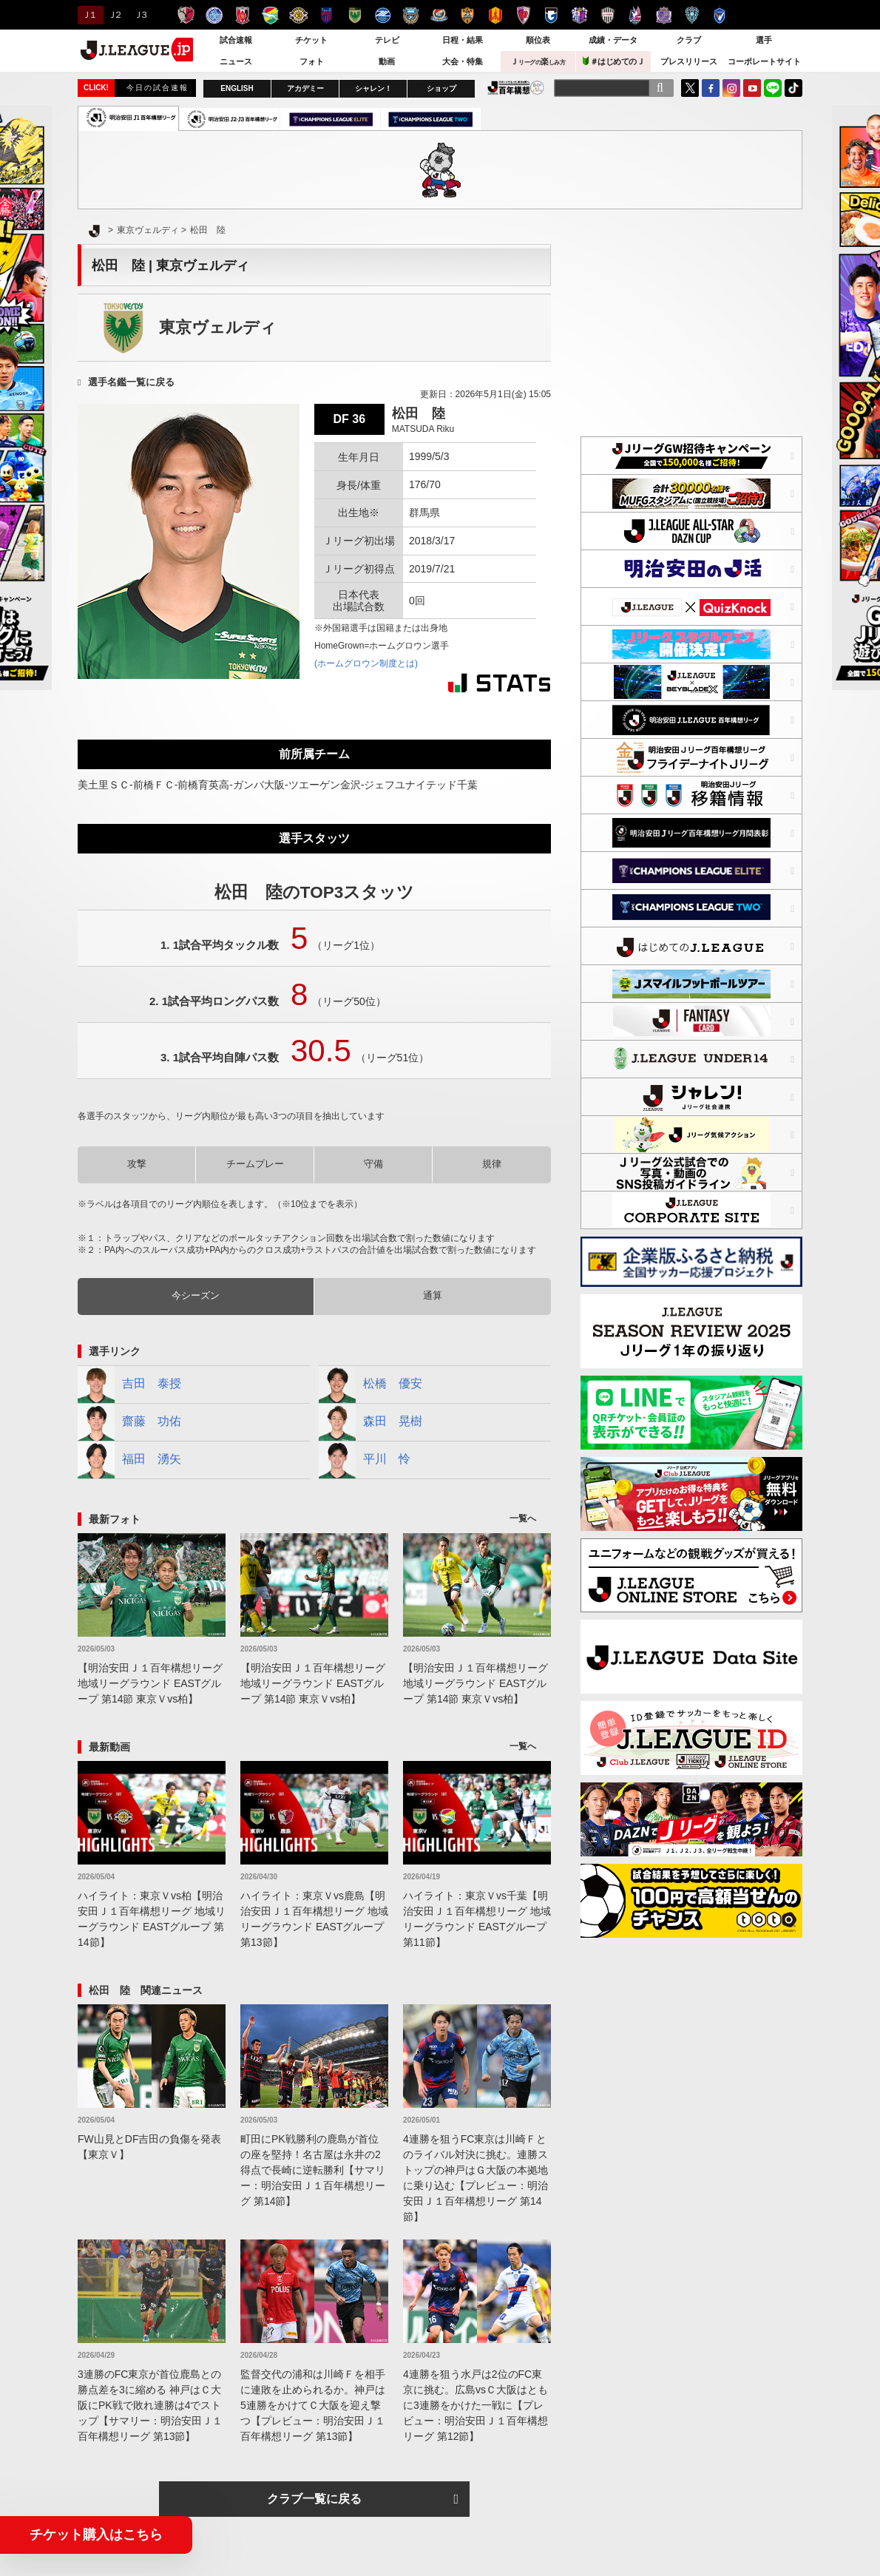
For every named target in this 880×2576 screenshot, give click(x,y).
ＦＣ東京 (326, 15)
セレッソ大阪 (579, 15)
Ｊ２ (114, 15)
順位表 (538, 40)
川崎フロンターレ (411, 15)
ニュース (236, 61)
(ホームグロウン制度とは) (366, 663)
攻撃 (136, 1163)
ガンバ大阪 (551, 15)
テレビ (387, 40)
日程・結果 (462, 40)
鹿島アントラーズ (186, 15)
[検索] (659, 88)
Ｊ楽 (537, 61)
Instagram (731, 88)
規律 (491, 1163)
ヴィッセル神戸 (607, 15)
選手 (764, 40)
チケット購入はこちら (96, 2534)
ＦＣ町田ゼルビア (382, 15)
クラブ (689, 40)
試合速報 (236, 40)
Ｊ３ (140, 15)
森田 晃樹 (370, 1422)
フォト (311, 61)
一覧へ (523, 1518)
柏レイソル (298, 15)
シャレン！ (373, 88)
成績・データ (613, 40)
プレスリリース (688, 61)
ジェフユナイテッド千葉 (270, 15)
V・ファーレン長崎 (720, 15)
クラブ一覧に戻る (314, 2498)
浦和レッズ (242, 15)
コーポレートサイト (764, 61)
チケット (311, 40)
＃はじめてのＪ (614, 61)
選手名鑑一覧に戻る (131, 382)
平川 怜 (364, 1459)
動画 (387, 61)
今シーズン (196, 1295)
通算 (432, 1295)
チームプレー (255, 1163)
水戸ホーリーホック (214, 15)
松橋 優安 (370, 1384)
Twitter (690, 88)
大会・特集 (462, 61)
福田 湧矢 (129, 1459)
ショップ (441, 88)
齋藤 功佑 (129, 1422)
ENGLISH (236, 88)
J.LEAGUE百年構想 (516, 87)
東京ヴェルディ (354, 15)
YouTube (752, 88)
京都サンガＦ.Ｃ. (523, 15)
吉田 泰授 (129, 1384)
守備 (373, 1163)
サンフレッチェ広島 (663, 15)
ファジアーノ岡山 (635, 15)
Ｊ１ (88, 15)
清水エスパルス (467, 15)
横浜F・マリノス (439, 15)
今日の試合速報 (157, 88)
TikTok (793, 88)
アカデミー (305, 88)
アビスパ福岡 (692, 15)
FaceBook (711, 88)
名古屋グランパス (495, 15)
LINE (773, 88)
